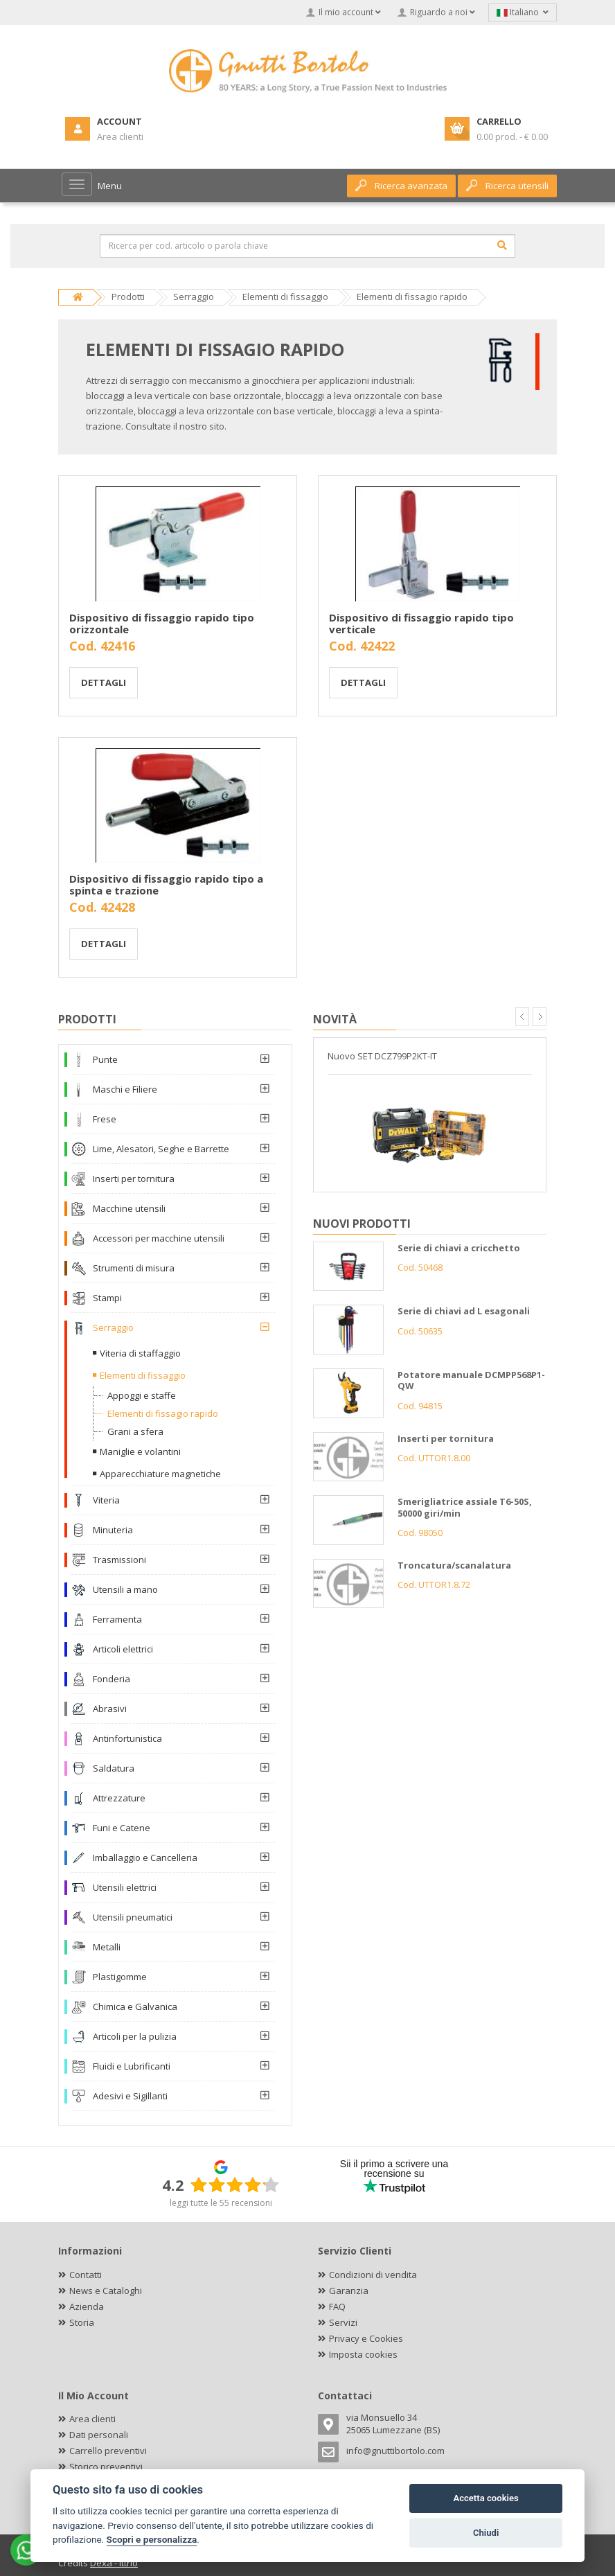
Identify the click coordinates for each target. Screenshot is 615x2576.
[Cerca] (502, 245)
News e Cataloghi (105, 2290)
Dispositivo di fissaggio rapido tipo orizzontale (161, 623)
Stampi (107, 1297)
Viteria (106, 1500)
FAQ (337, 2306)
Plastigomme (120, 1976)
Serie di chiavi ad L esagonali (464, 1311)
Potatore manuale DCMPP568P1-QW (471, 1380)
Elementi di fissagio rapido (162, 1413)
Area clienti (92, 2418)
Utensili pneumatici (132, 1917)
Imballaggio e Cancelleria (145, 1857)
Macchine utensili (129, 1208)
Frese (104, 1119)
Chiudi (486, 2533)
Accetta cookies (485, 2498)
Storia (81, 2322)
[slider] (235, 2184)
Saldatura (113, 1768)
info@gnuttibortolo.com (395, 2450)
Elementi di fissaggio (143, 1375)
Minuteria (113, 1530)
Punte (105, 1059)
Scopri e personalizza (152, 2539)
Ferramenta (117, 1619)
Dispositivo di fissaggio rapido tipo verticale (421, 623)
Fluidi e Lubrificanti (131, 2066)
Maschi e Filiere (125, 1089)
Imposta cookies (363, 2354)
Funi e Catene (121, 1827)
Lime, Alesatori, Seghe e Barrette (161, 1149)
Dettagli (103, 682)
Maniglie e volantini (140, 1451)
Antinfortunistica (127, 1738)
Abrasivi (110, 1708)
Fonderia (111, 1679)
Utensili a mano (125, 1589)
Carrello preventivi (108, 2450)
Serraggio (113, 1327)
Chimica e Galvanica (135, 2006)
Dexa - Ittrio (114, 2563)
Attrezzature (119, 1798)
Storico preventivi (106, 2466)
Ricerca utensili (507, 185)
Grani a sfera (135, 1431)
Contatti (85, 2274)
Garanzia (348, 2290)
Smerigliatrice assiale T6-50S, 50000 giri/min (465, 1507)
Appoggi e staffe (141, 1395)
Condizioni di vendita (373, 2274)
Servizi (343, 2322)
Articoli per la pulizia (135, 2036)
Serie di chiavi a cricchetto (459, 1248)
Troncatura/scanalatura (454, 1565)
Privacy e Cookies (366, 2338)
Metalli (107, 1947)
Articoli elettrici (123, 1649)
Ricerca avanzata (401, 185)
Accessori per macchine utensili (158, 1238)
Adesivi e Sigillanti (130, 2096)
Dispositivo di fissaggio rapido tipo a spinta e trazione (166, 884)
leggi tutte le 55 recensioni (221, 2203)
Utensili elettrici (125, 1887)
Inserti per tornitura (134, 1178)
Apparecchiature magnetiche (160, 1473)
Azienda (86, 2306)
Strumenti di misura (134, 1268)
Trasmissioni (119, 1559)
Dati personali (98, 2434)
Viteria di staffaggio (140, 1353)
